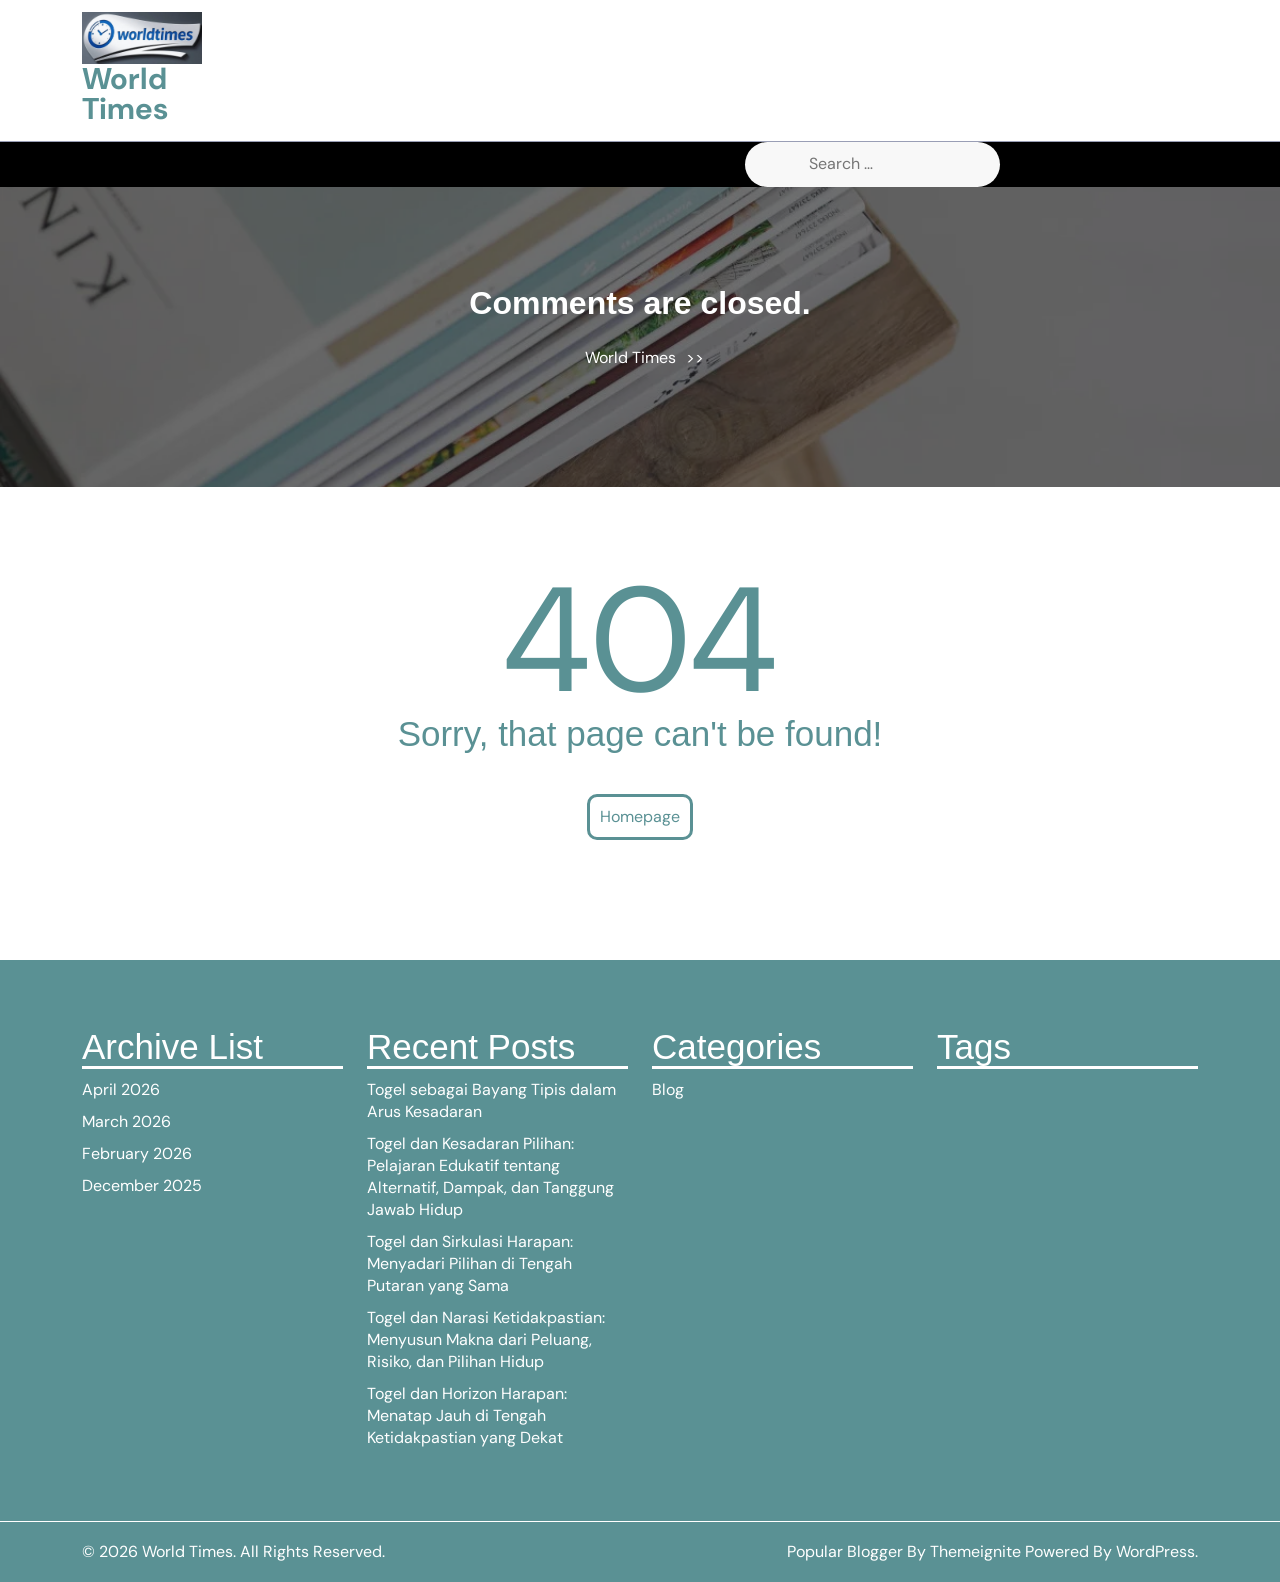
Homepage (640, 816)
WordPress (1155, 1551)
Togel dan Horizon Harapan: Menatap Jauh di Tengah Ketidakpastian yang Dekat (467, 1415)
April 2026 (121, 1089)
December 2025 (142, 1185)
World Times (125, 93)
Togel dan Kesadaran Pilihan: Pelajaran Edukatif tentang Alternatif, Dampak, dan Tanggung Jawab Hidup (490, 1176)
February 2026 (137, 1153)
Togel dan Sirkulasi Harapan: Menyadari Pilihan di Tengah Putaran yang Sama (470, 1263)
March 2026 (126, 1121)
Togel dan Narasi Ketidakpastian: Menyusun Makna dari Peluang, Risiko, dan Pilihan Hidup (486, 1339)
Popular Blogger (845, 1551)
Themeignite (975, 1551)
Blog (668, 1089)
